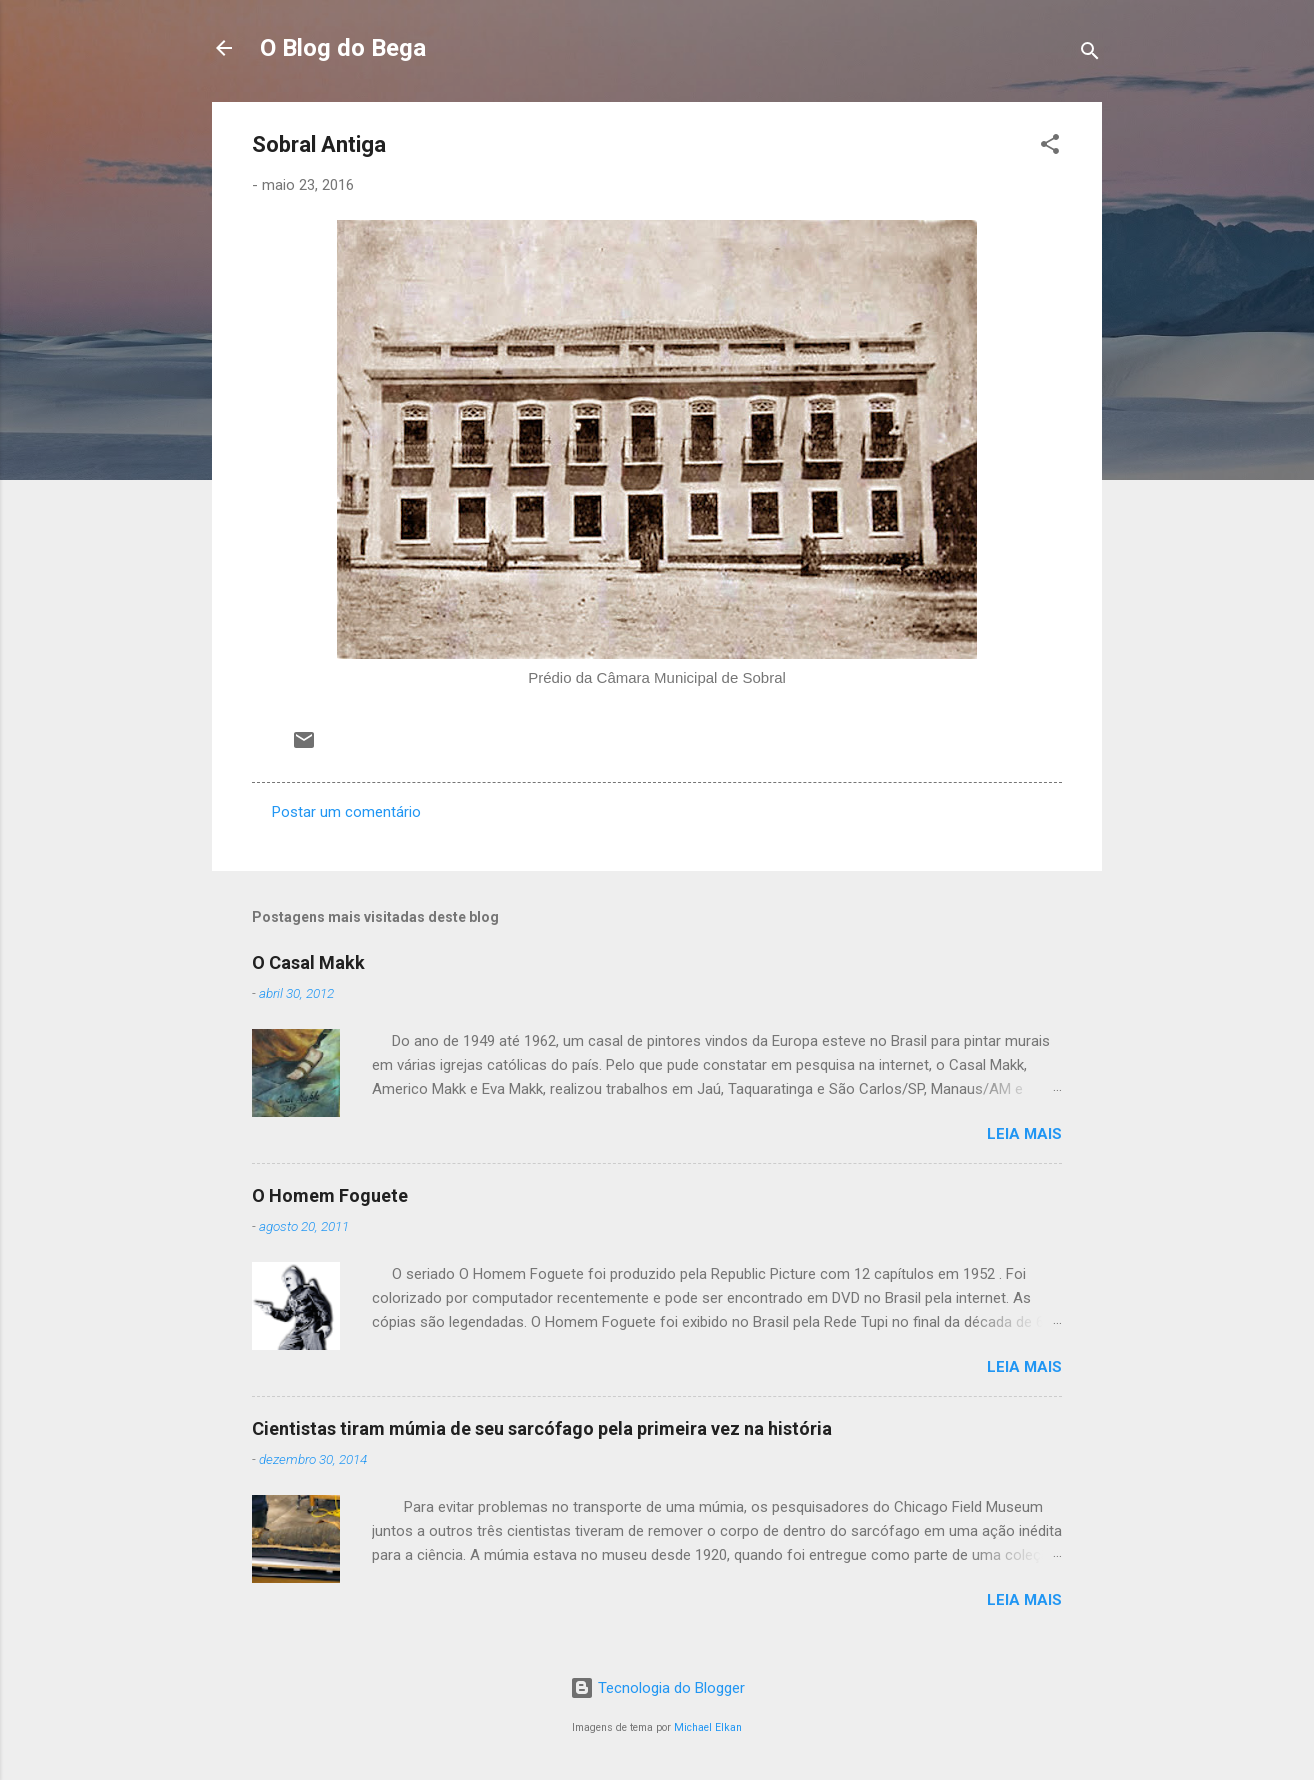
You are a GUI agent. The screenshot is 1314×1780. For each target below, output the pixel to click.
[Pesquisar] (1090, 54)
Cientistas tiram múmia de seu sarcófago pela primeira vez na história (542, 1428)
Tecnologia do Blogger (657, 1688)
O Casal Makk (308, 962)
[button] (1050, 147)
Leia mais (1024, 1134)
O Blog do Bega (343, 48)
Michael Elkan (708, 1727)
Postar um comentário (346, 812)
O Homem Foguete (330, 1195)
